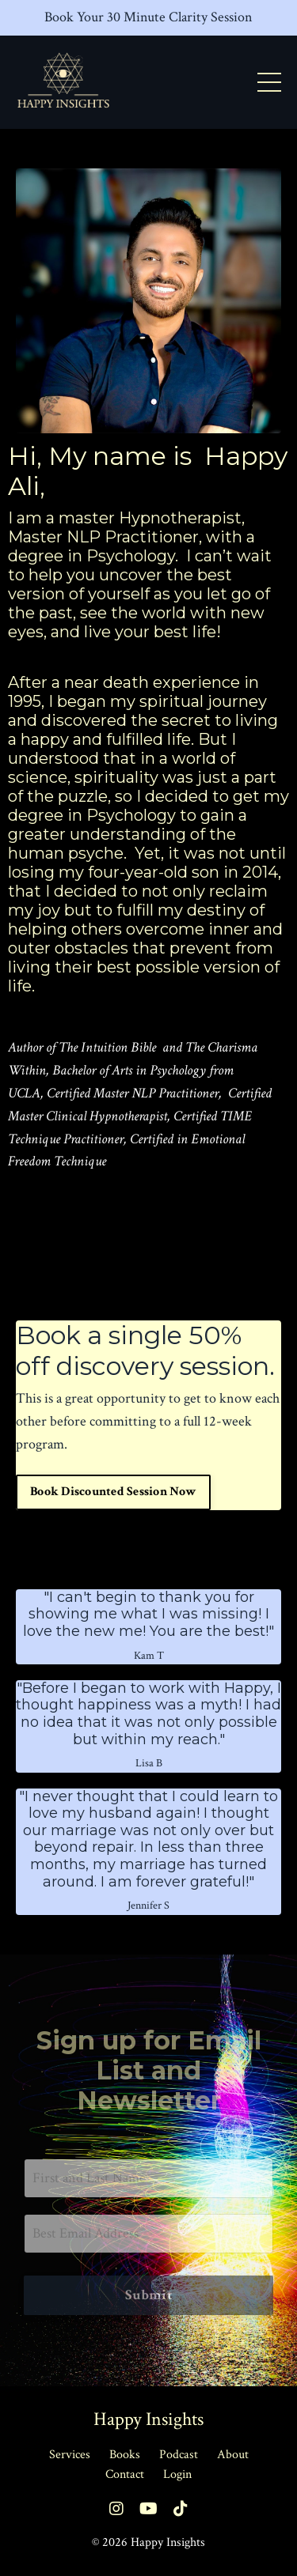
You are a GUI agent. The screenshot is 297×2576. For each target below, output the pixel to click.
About (233, 2454)
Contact (124, 2474)
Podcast (178, 2454)
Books (124, 2454)
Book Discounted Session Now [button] (113, 1491)
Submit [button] (148, 2295)
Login (177, 2474)
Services (69, 2454)
